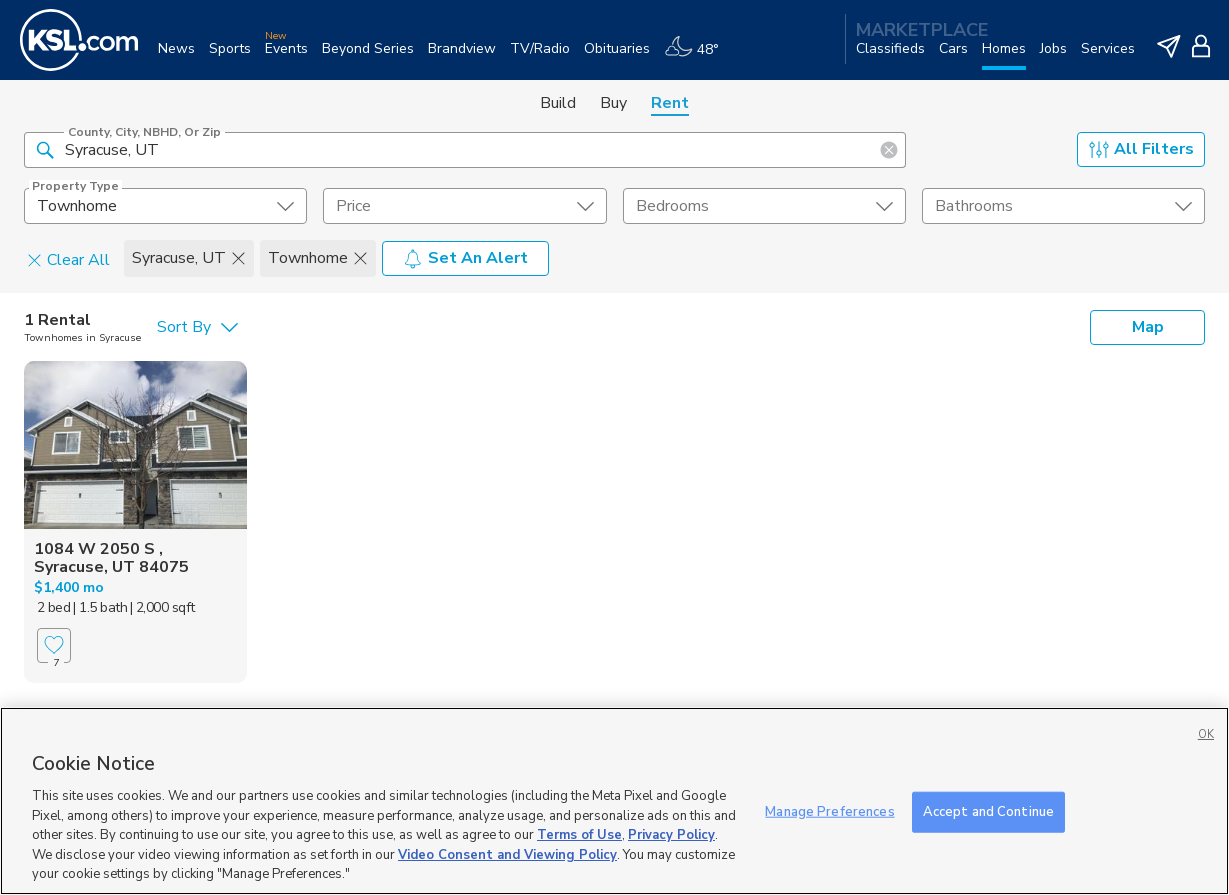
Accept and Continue (988, 811)
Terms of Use (579, 835)
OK (1206, 734)
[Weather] (698, 56)
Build (558, 103)
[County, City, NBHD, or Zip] (465, 150)
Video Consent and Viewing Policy (507, 855)
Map (1148, 327)
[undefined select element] (165, 206)
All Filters (1141, 149)
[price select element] (464, 206)
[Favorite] (54, 645)
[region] (614, 801)
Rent (670, 103)
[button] (45, 149)
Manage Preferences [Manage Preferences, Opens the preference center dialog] (829, 811)
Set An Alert (465, 258)
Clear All (68, 259)
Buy (613, 103)
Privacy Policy (671, 835)
